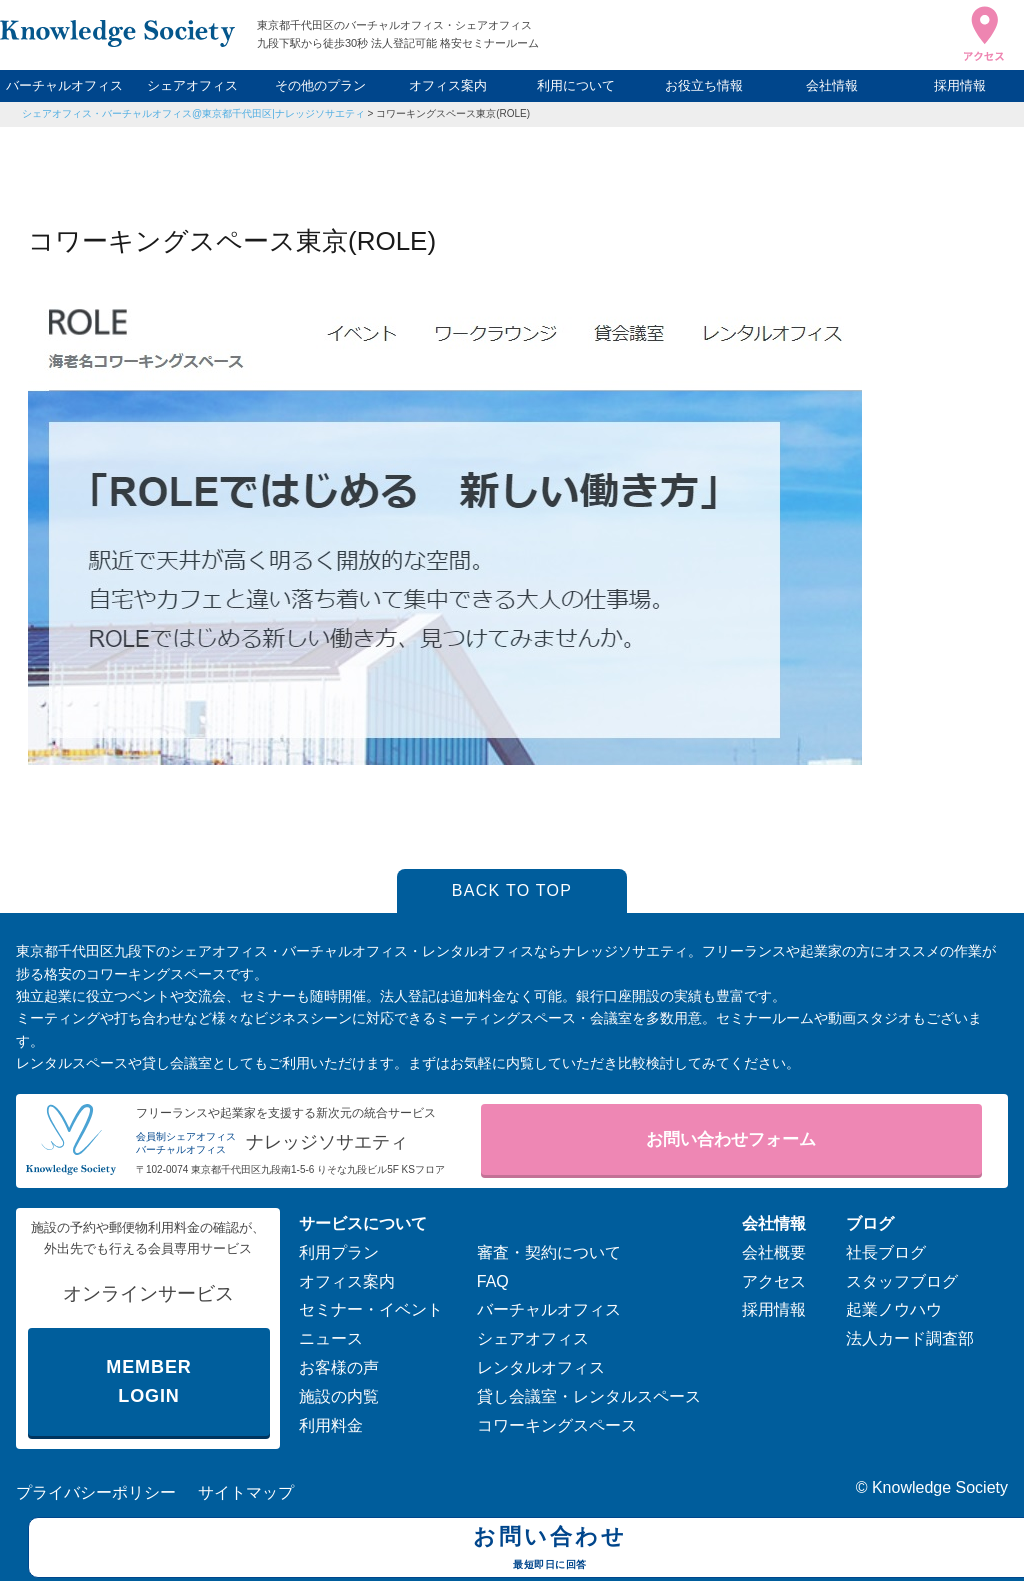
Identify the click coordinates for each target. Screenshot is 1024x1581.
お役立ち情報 (704, 85)
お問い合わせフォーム (731, 1139)
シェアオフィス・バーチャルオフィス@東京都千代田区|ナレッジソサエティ (193, 113)
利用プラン (339, 1252)
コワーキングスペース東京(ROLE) (453, 113)
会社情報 (832, 85)
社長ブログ (886, 1252)
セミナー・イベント (371, 1309)
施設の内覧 (339, 1396)
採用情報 (960, 85)
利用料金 (331, 1425)
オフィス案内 (448, 85)
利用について (576, 85)
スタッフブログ (902, 1281)
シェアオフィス (192, 85)
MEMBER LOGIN (148, 1381)
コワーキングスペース (557, 1425)
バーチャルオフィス (64, 85)
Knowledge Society (940, 1487)
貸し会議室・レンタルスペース (589, 1396)
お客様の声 (339, 1367)
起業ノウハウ (894, 1309)
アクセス (774, 1281)
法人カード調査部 (910, 1338)
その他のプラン (320, 85)
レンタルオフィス (541, 1367)
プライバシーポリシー (96, 1492)
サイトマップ (246, 1492)
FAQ (493, 1281)
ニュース (331, 1338)
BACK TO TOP (512, 890)
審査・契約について (549, 1252)
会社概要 (774, 1252)
